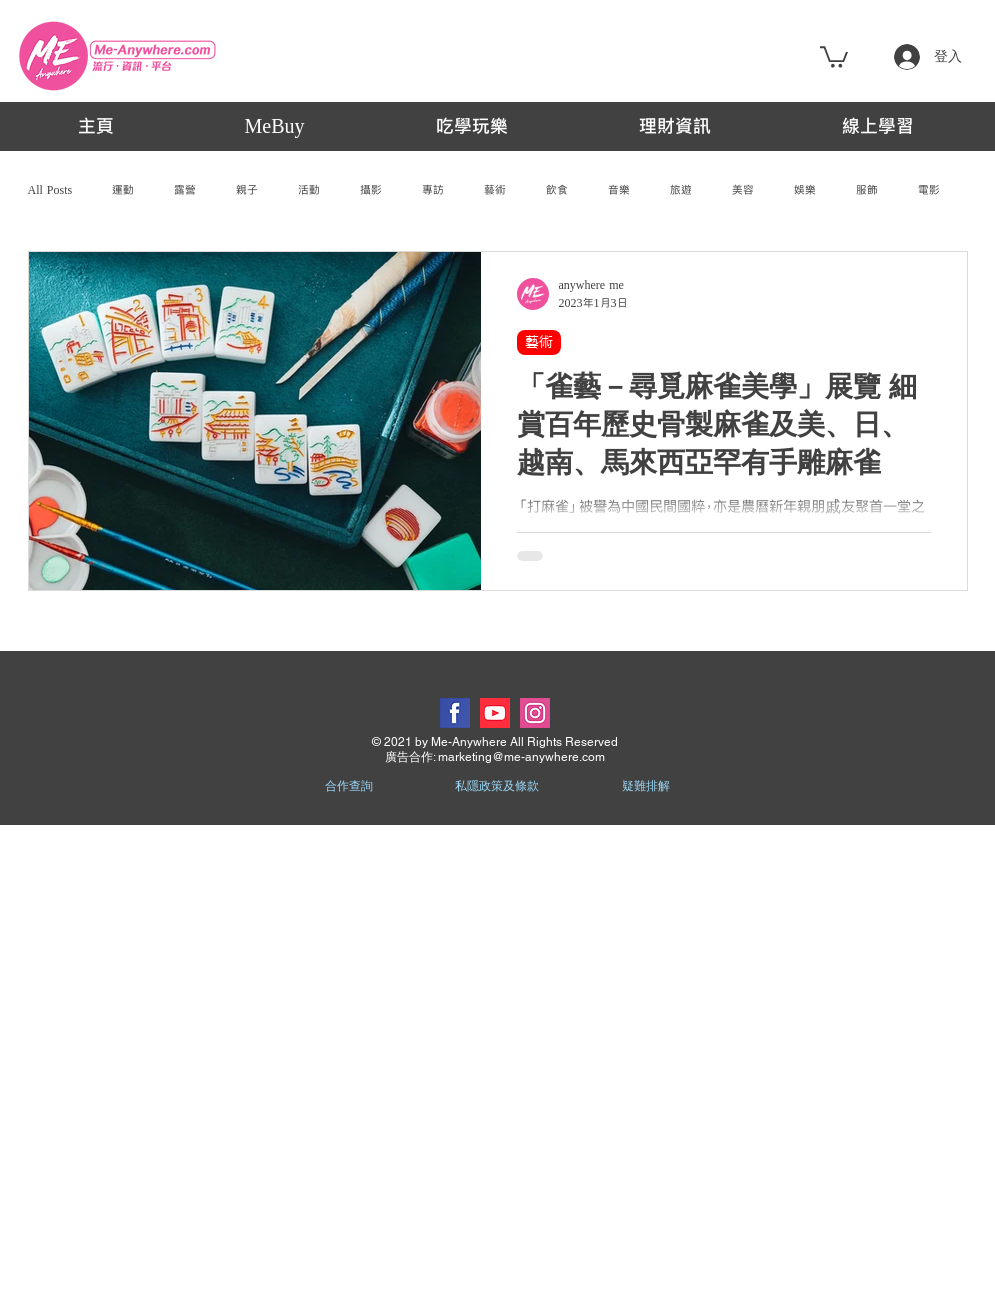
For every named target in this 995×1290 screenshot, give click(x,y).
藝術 (495, 190)
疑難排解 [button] (646, 786)
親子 (247, 190)
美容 (743, 190)
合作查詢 (349, 786)
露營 (185, 190)
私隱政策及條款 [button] (497, 786)
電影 (929, 190)
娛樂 (805, 190)
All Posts (50, 190)
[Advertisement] (229, 1056)
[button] (834, 56)
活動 (309, 190)
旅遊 (681, 190)
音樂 (619, 190)
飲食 (557, 190)
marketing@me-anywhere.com (521, 757)
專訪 (433, 190)
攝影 (371, 190)
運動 (123, 190)
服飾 (867, 190)
